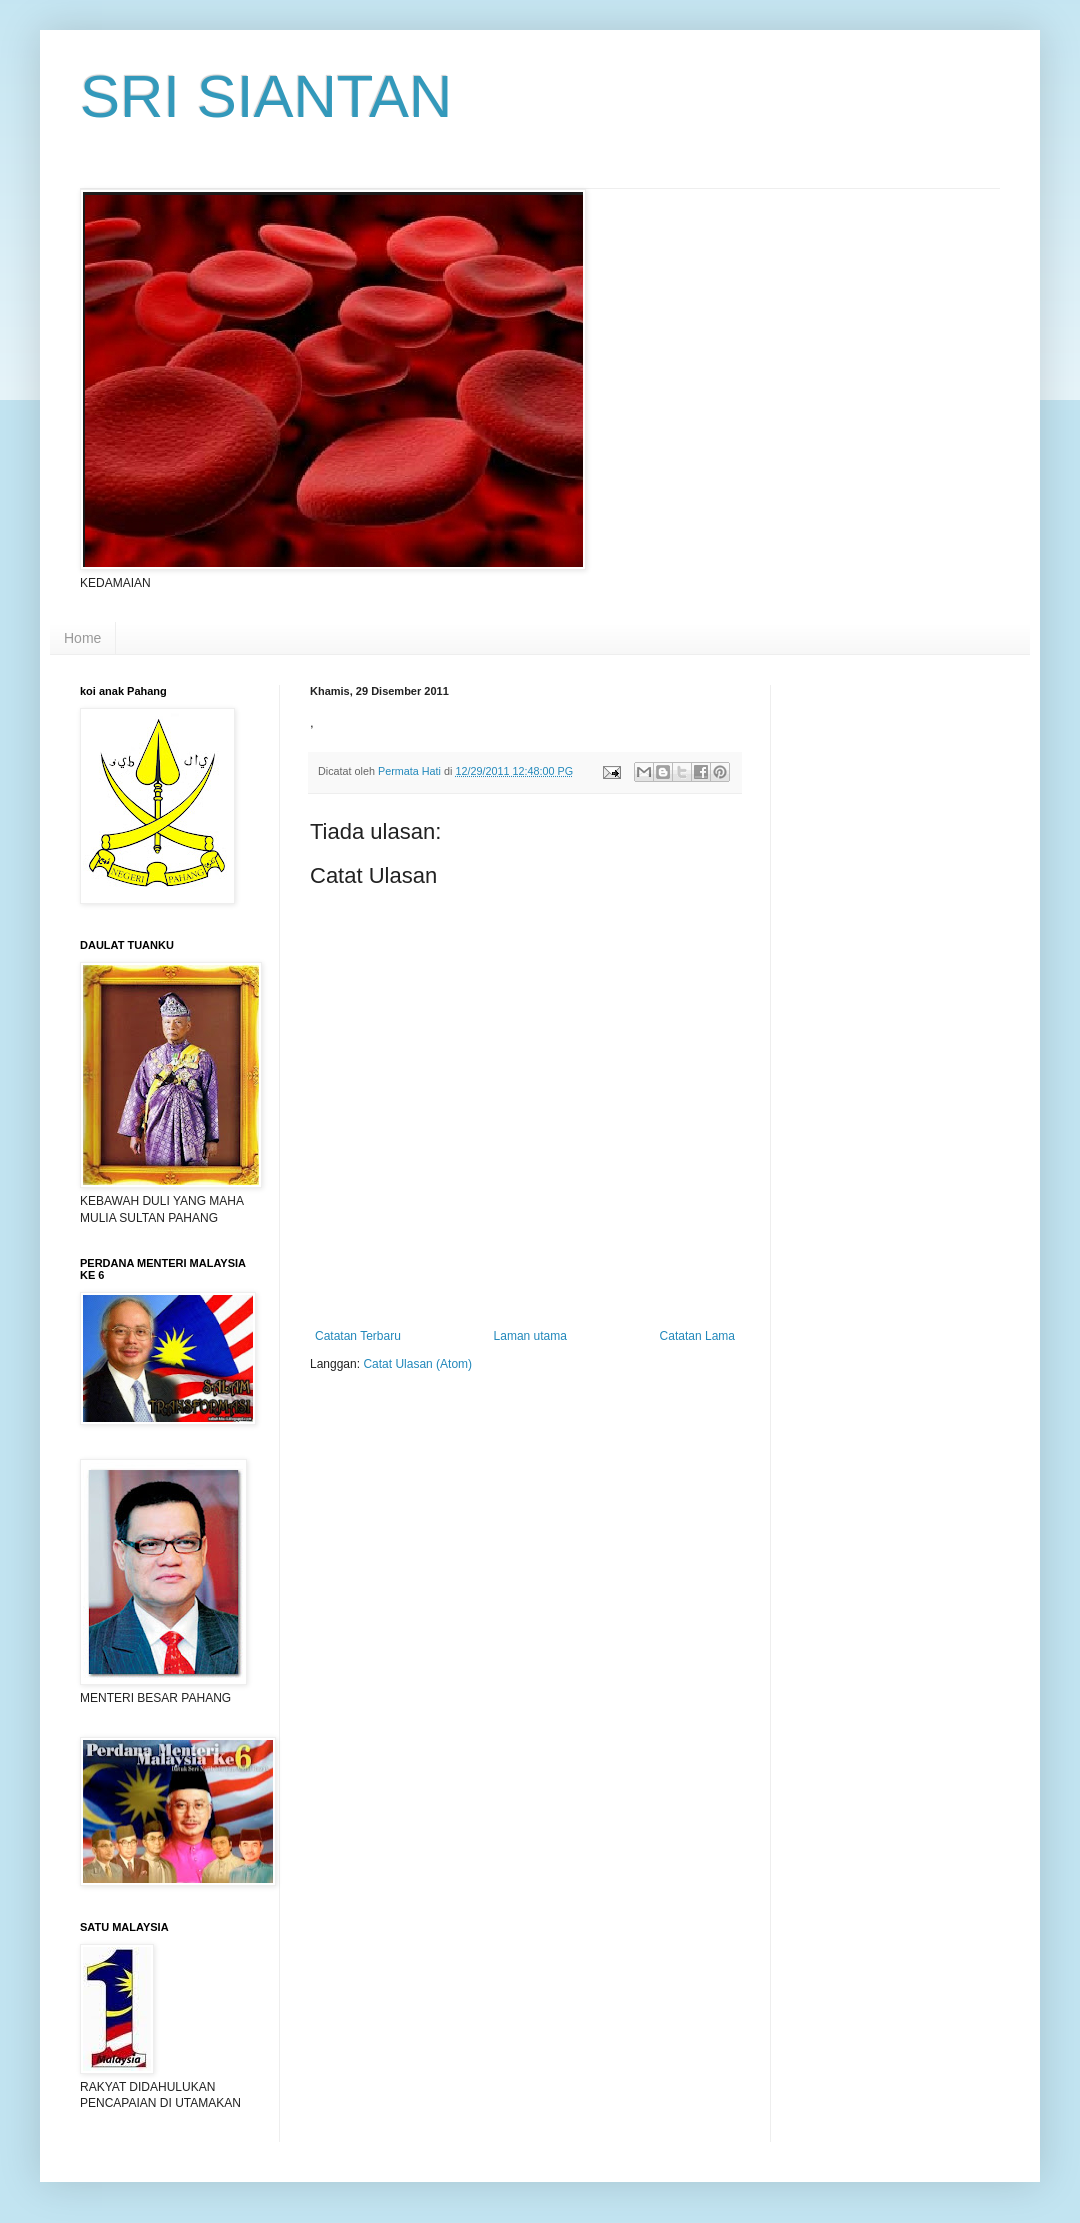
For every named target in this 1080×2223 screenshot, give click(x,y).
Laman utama (530, 1336)
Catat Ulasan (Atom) (417, 1364)
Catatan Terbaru (358, 1336)
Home (82, 638)
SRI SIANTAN (266, 96)
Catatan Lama (697, 1336)
